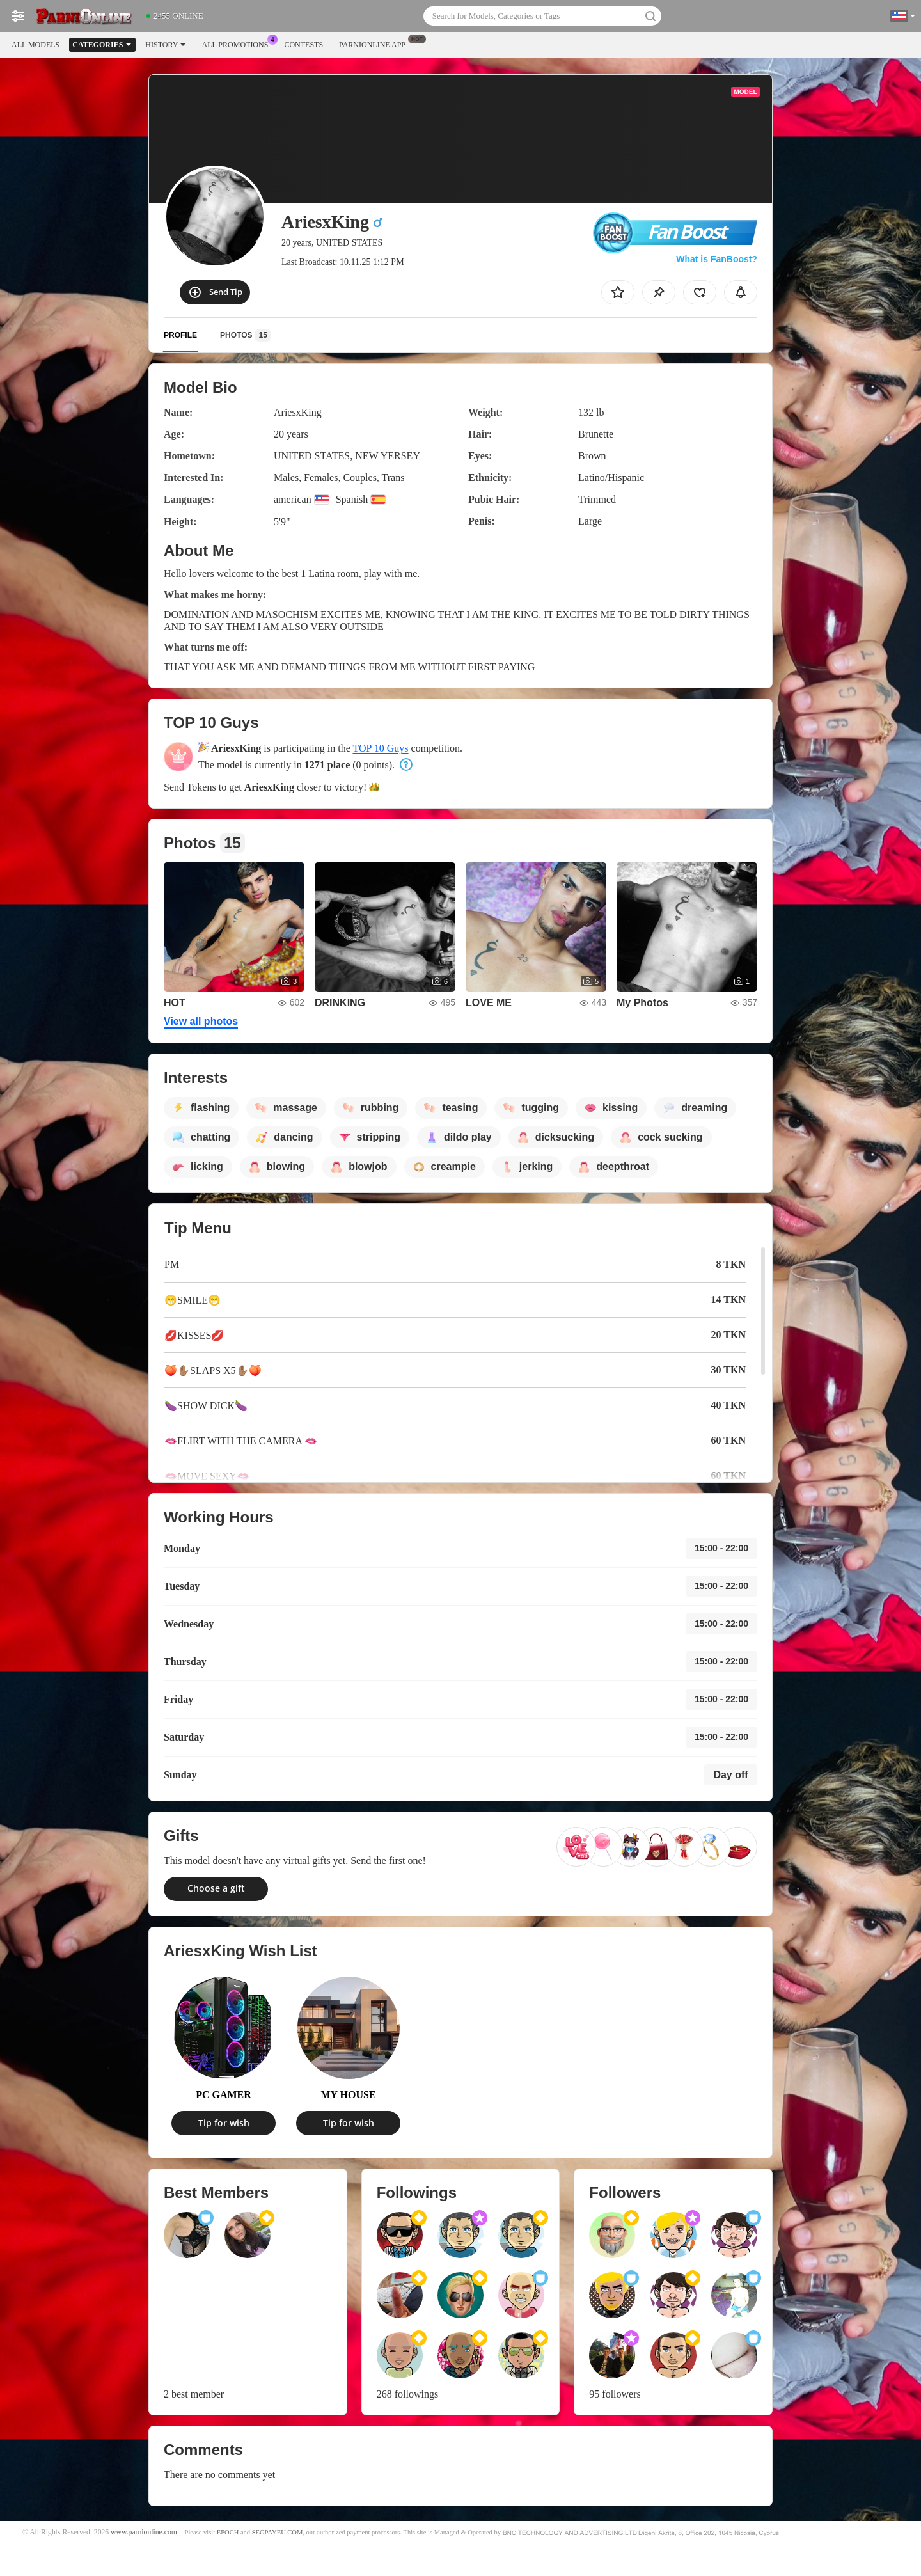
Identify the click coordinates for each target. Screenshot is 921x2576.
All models (35, 44)
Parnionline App (375, 43)
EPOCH (228, 2532)
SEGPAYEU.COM (277, 2532)
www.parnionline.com (144, 2532)
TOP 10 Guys (380, 748)
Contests (303, 44)
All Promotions (237, 43)
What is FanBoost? (716, 259)
